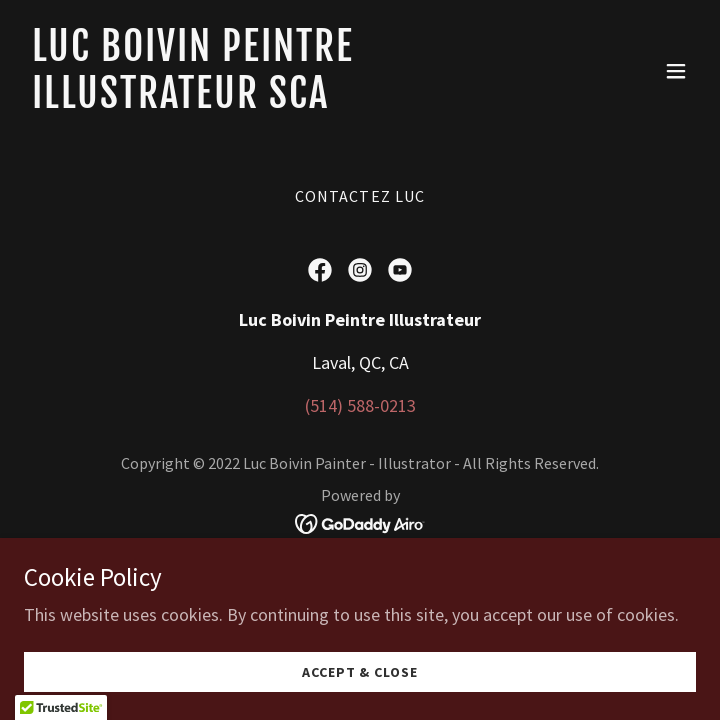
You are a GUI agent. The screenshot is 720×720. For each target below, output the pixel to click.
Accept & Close (360, 672)
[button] (676, 71)
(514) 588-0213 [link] (360, 405)
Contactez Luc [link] (360, 196)
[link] (259, 101)
